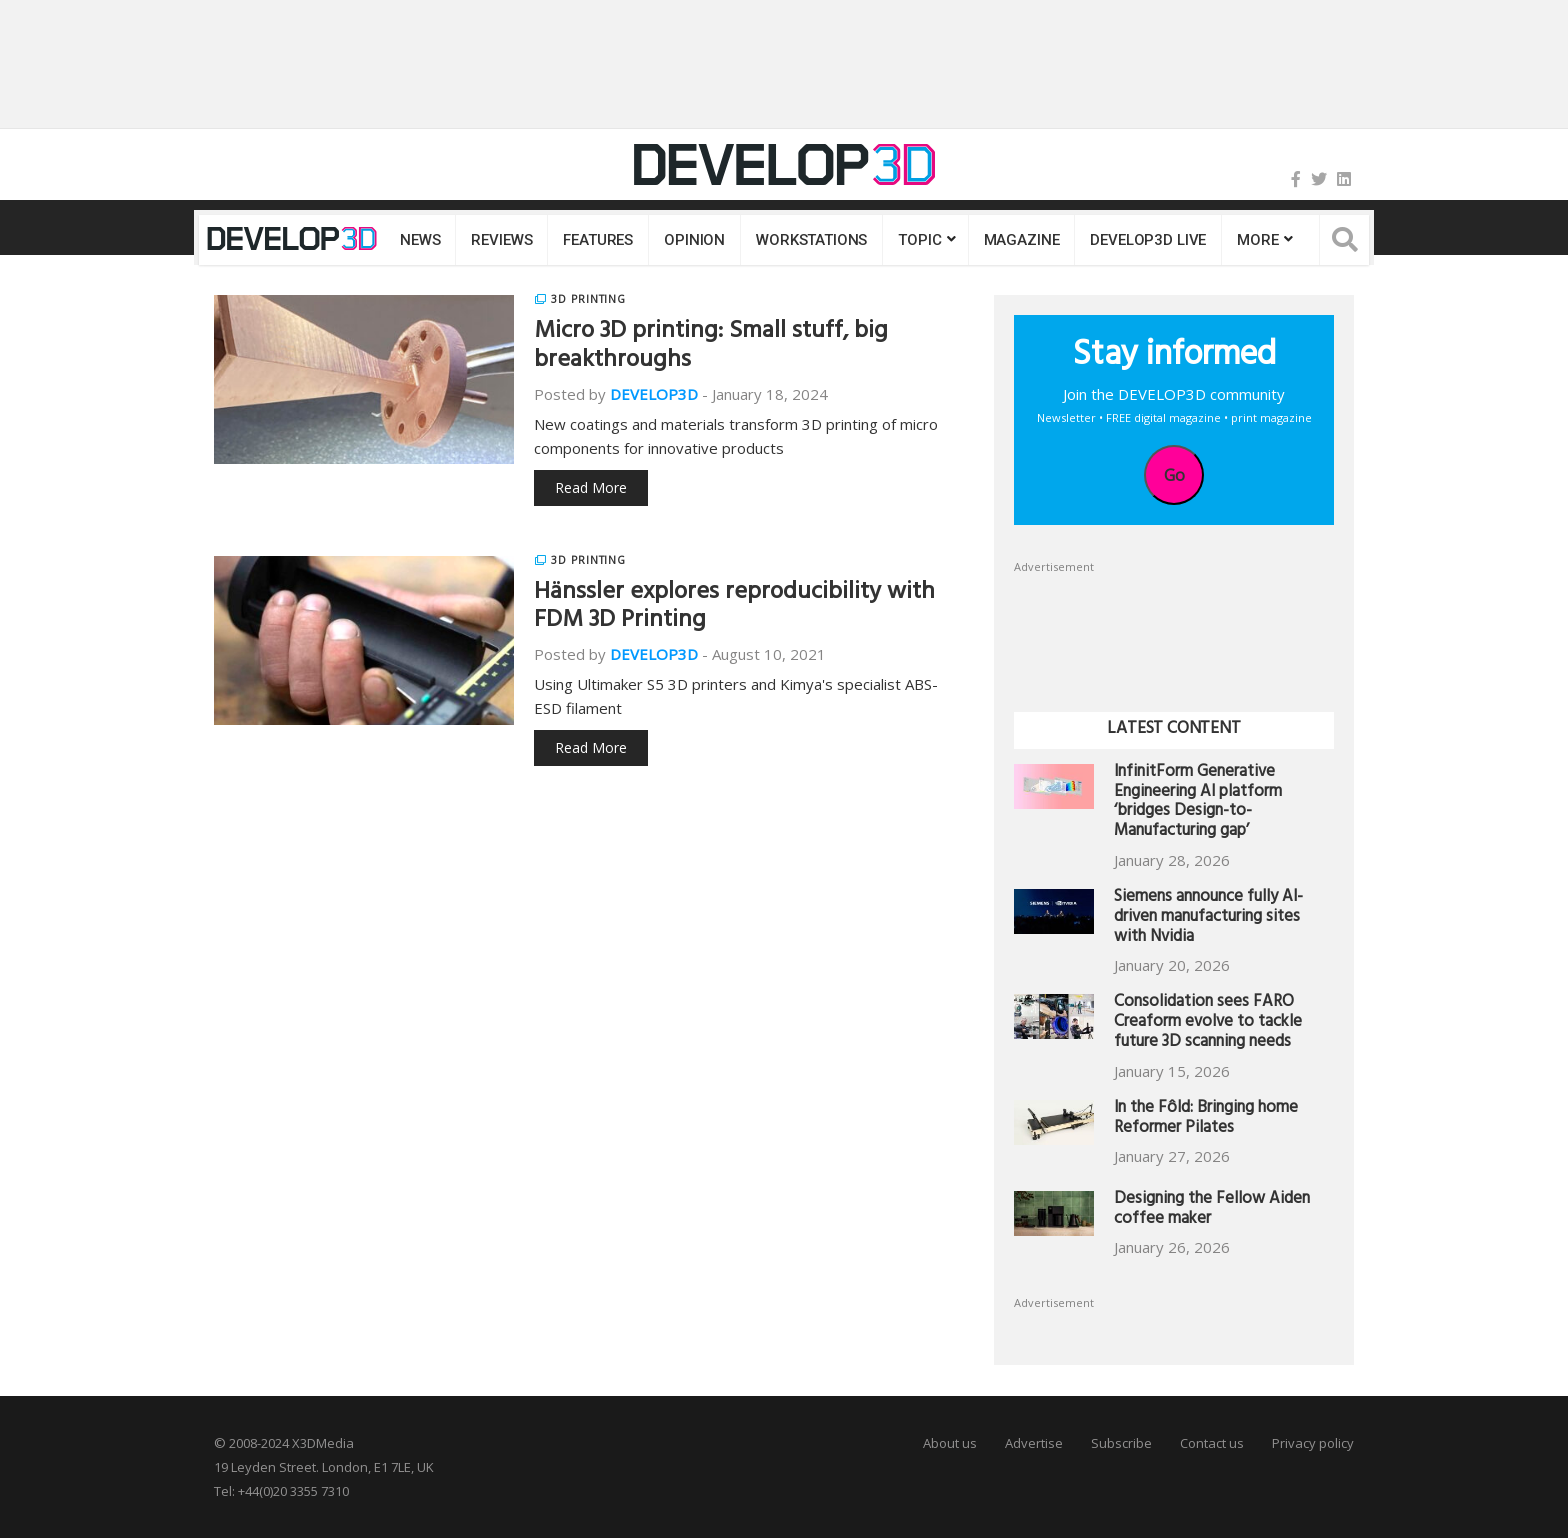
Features (598, 240)
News (420, 240)
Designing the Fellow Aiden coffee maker (1212, 1210)
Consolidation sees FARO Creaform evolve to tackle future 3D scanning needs (1208, 1023)
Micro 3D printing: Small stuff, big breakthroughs (711, 347)
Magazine (1022, 240)
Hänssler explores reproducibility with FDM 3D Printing (734, 608)
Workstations (811, 240)
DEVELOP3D (654, 394)
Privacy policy (1313, 1443)
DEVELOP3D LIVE (1148, 240)
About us (950, 1443)
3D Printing (588, 299)
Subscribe (1121, 1443)
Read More (591, 487)
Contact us (1212, 1443)
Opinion (694, 240)
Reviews (501, 240)
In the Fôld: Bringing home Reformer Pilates (1206, 1119)
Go (1174, 475)
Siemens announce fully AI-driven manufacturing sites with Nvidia (1208, 918)
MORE (1257, 240)
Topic (919, 240)
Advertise (1034, 1443)
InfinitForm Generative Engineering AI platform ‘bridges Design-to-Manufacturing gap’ (1198, 803)
